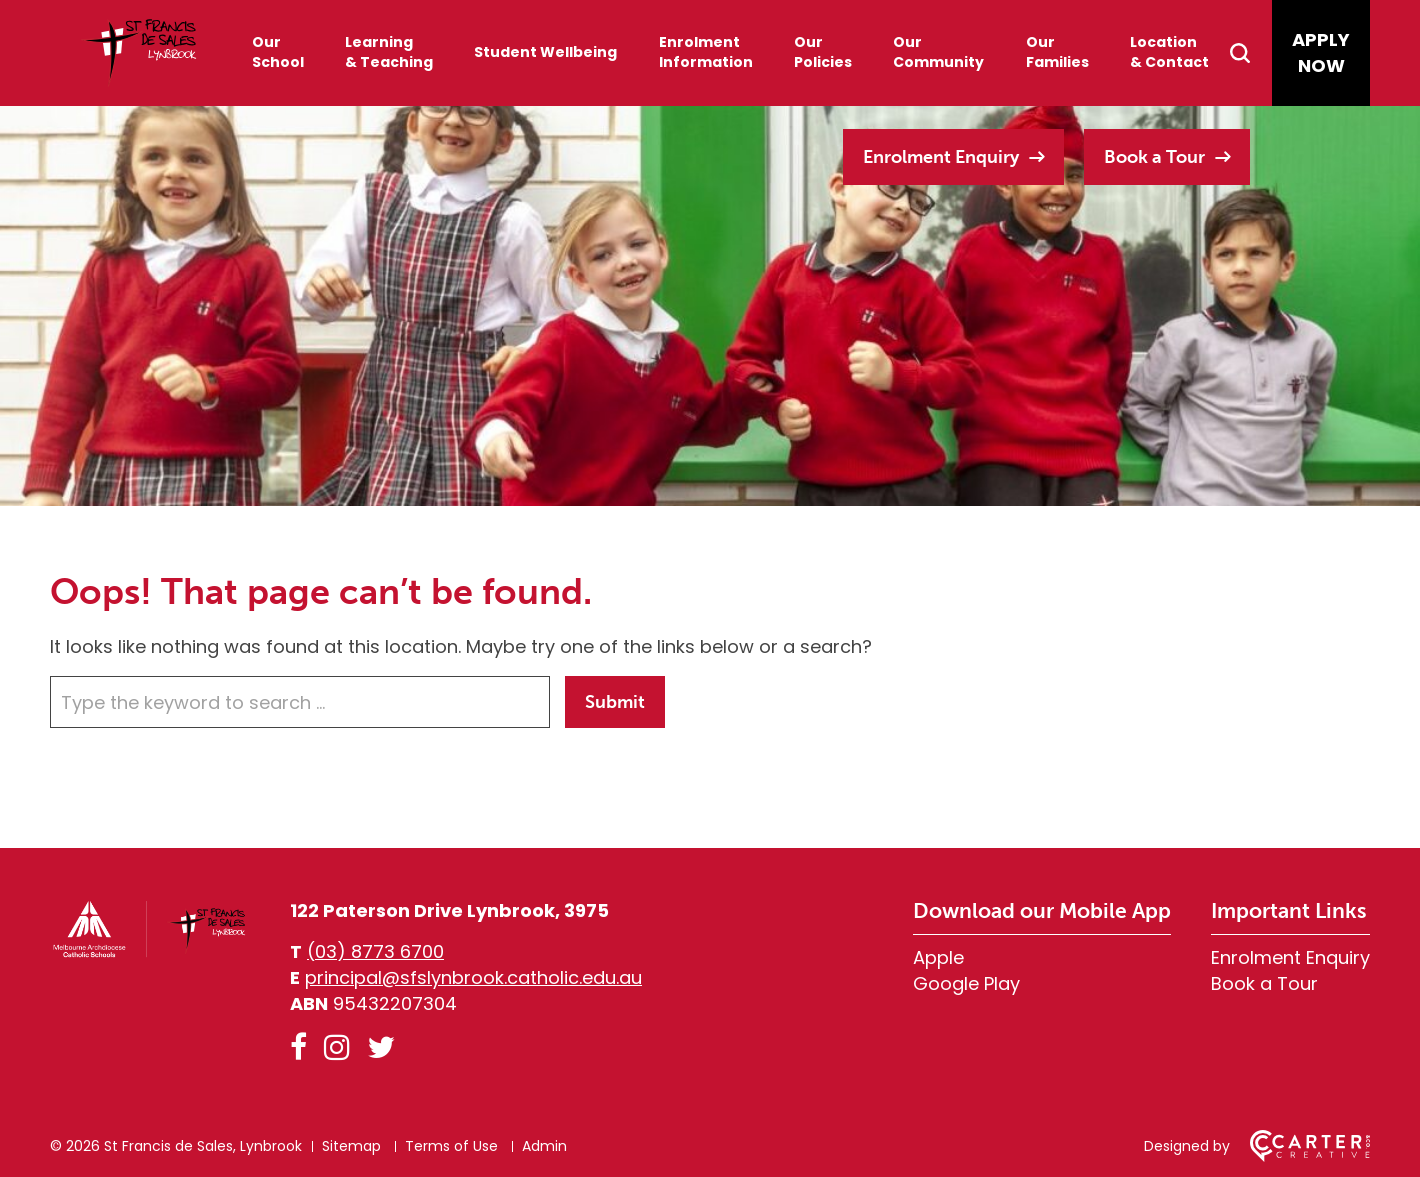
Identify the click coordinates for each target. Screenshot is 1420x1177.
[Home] (150, 953)
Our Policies (823, 52)
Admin (544, 1146)
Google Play (966, 983)
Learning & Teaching (389, 52)
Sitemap (351, 1146)
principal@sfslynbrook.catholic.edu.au (473, 977)
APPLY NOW (1321, 52)
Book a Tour (1154, 157)
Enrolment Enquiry (941, 157)
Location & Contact (1169, 52)
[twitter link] (381, 1048)
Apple (938, 957)
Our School (278, 52)
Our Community (938, 52)
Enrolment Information (706, 52)
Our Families (1057, 52)
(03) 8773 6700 (375, 951)
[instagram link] (337, 1048)
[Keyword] (300, 702)
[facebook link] (298, 1048)
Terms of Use (451, 1146)
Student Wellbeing (545, 52)
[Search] (1249, 53)
